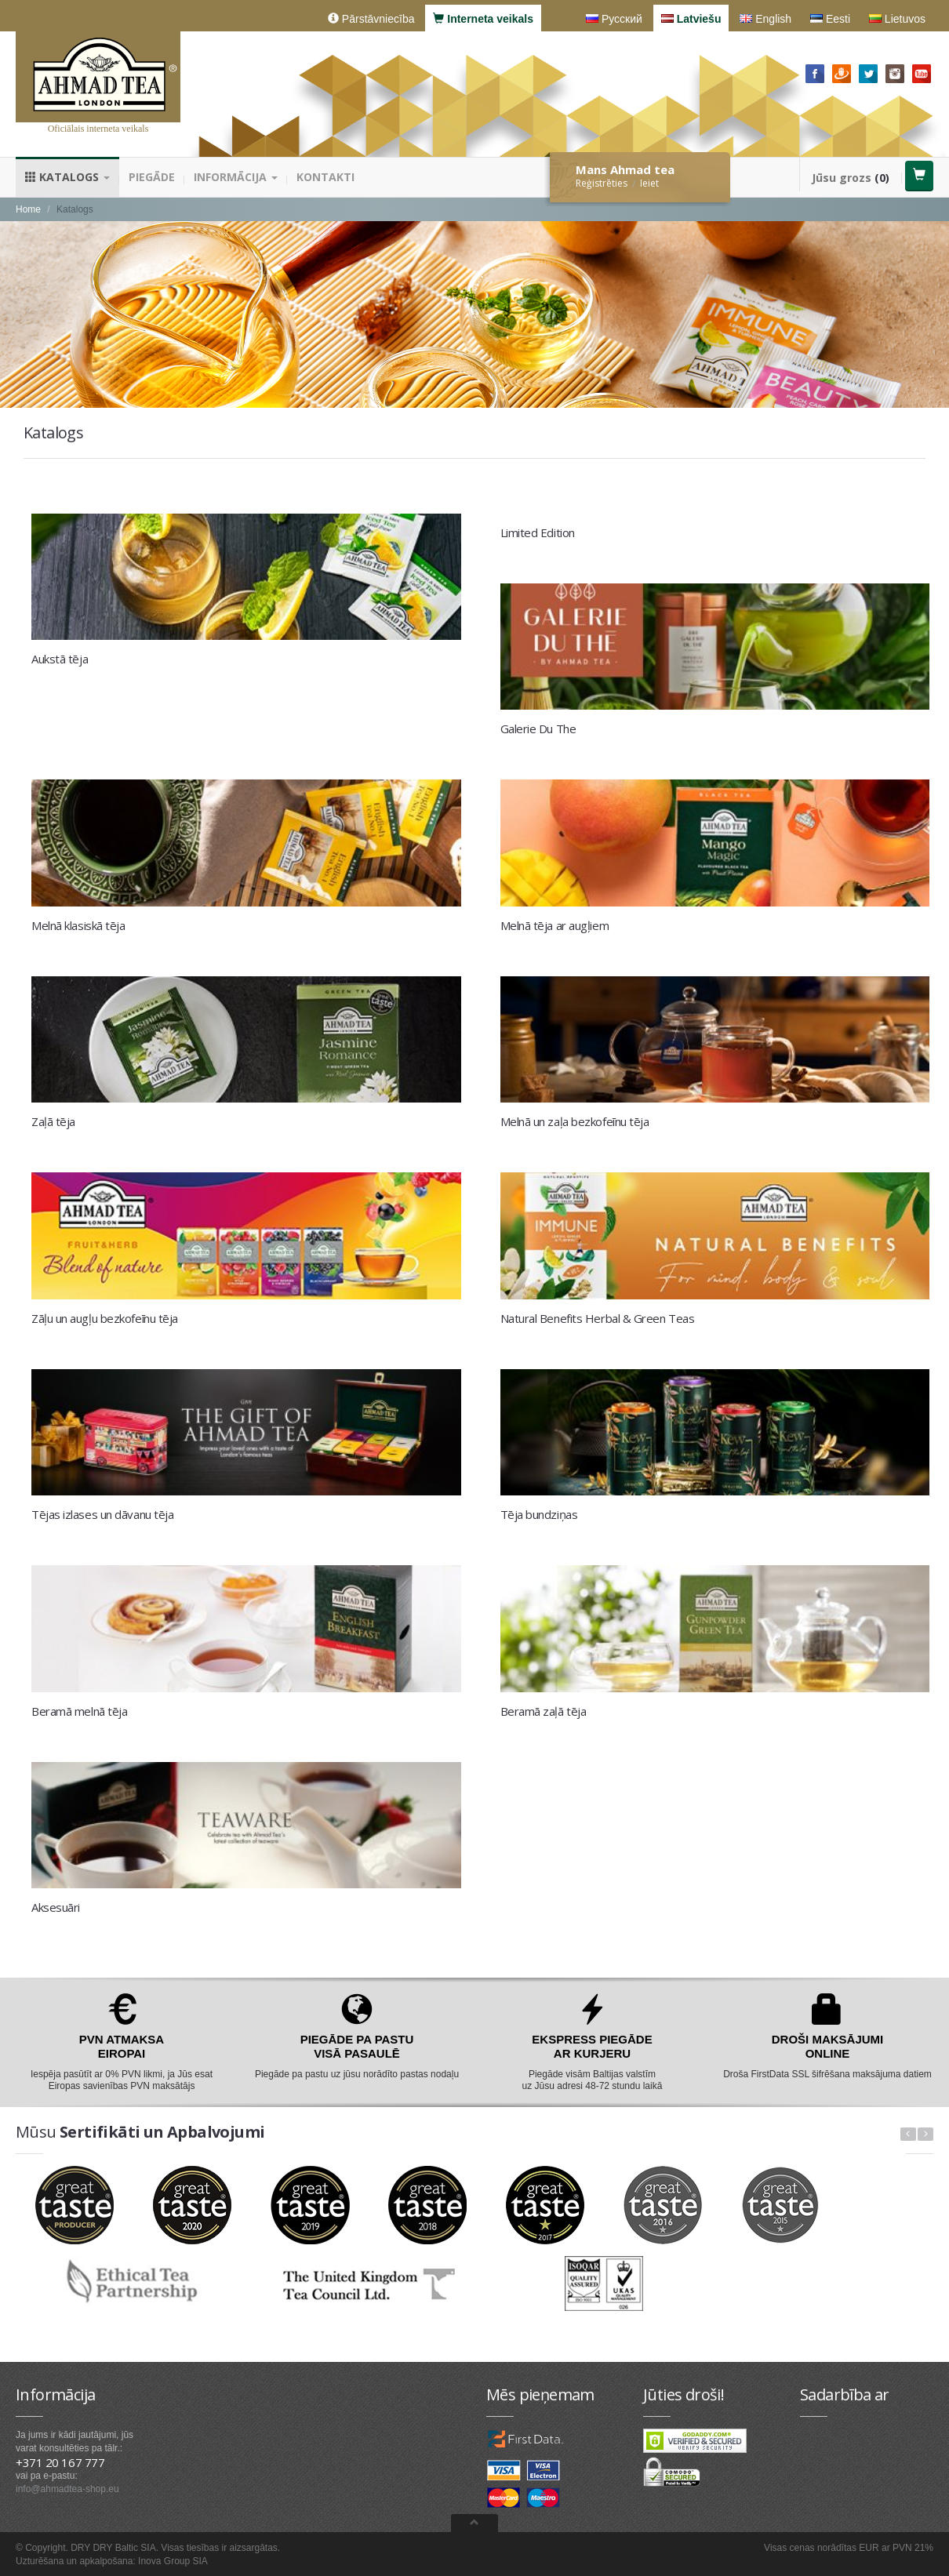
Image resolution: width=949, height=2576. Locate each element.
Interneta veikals (483, 19)
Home (28, 209)
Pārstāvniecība (371, 19)
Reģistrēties (601, 183)
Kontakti (325, 176)
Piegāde (152, 176)
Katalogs (67, 176)
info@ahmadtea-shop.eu (67, 2488)
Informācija (236, 176)
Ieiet (649, 183)
